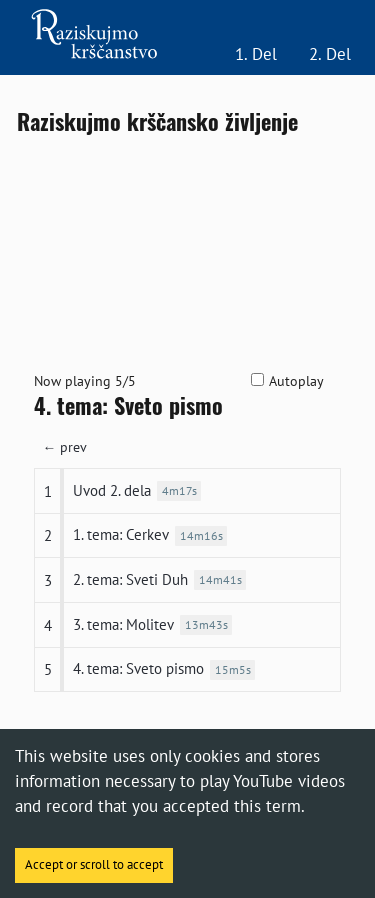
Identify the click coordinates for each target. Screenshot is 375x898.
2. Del (330, 54)
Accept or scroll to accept (94, 864)
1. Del (256, 54)
